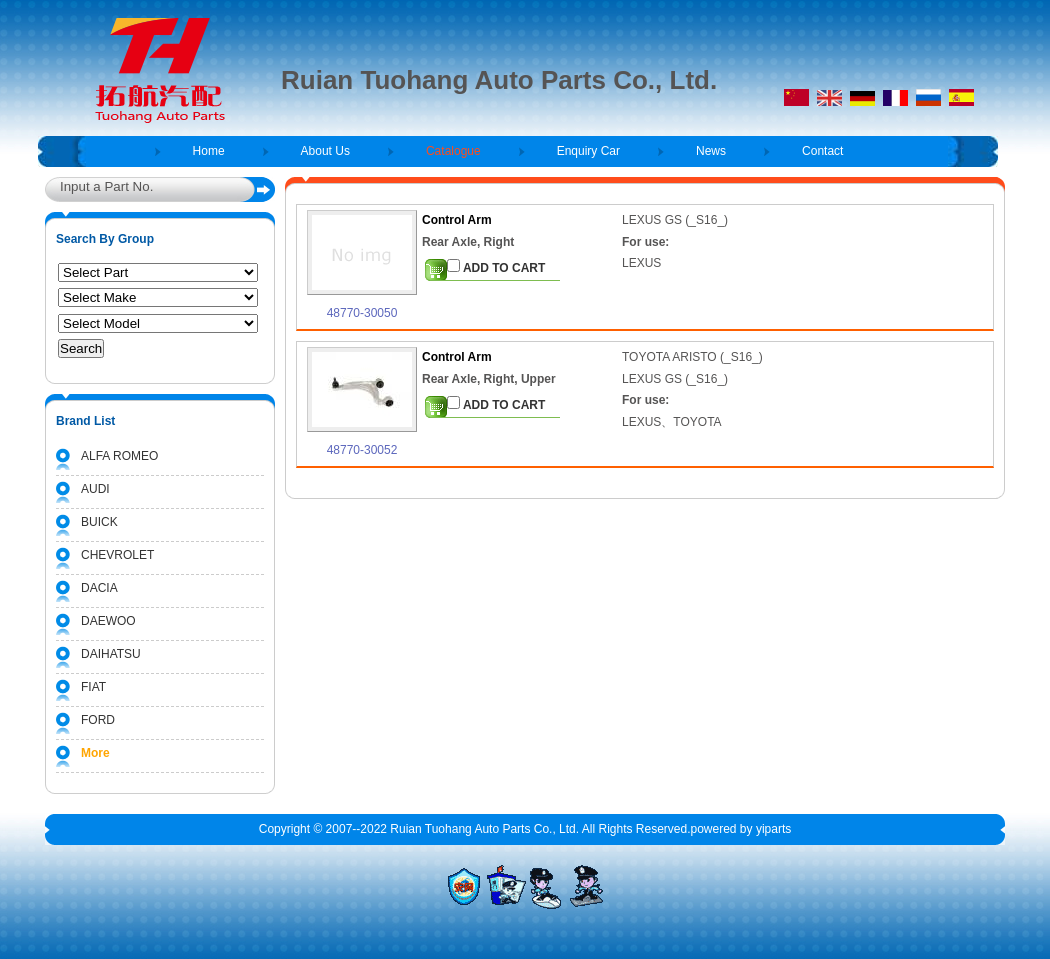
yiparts (773, 829)
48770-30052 (362, 450)
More (95, 753)
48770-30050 (362, 313)
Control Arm (457, 220)
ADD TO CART (496, 267)
